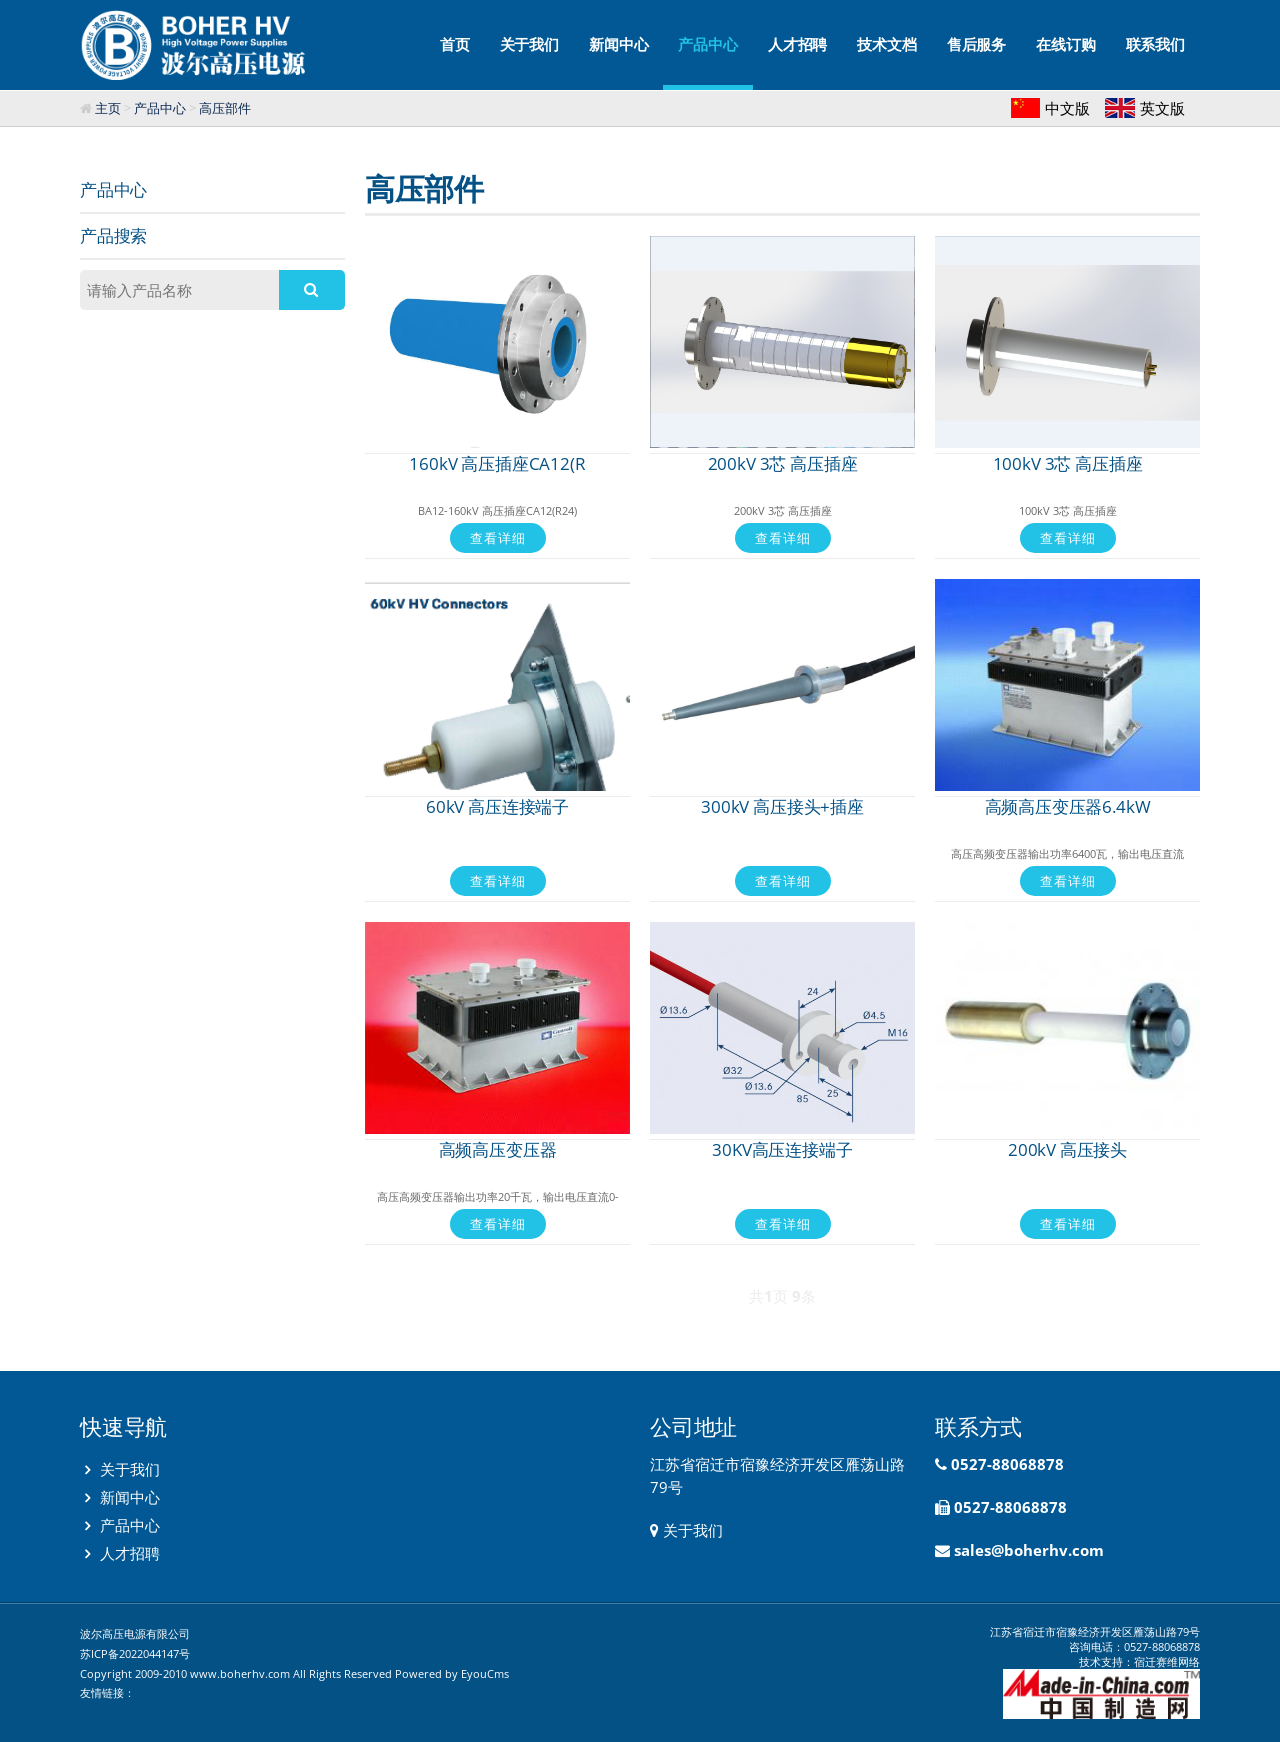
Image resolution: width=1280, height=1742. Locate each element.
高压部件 (225, 108)
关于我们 (529, 44)
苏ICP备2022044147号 (135, 1653)
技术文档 (886, 44)
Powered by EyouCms (450, 1673)
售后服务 (976, 44)
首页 (455, 44)
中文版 (1067, 108)
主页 (108, 108)
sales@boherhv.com (1029, 1550)
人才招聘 (797, 44)
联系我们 (1155, 44)
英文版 (1162, 108)
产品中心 (707, 62)
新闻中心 (618, 44)
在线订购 (1065, 44)
